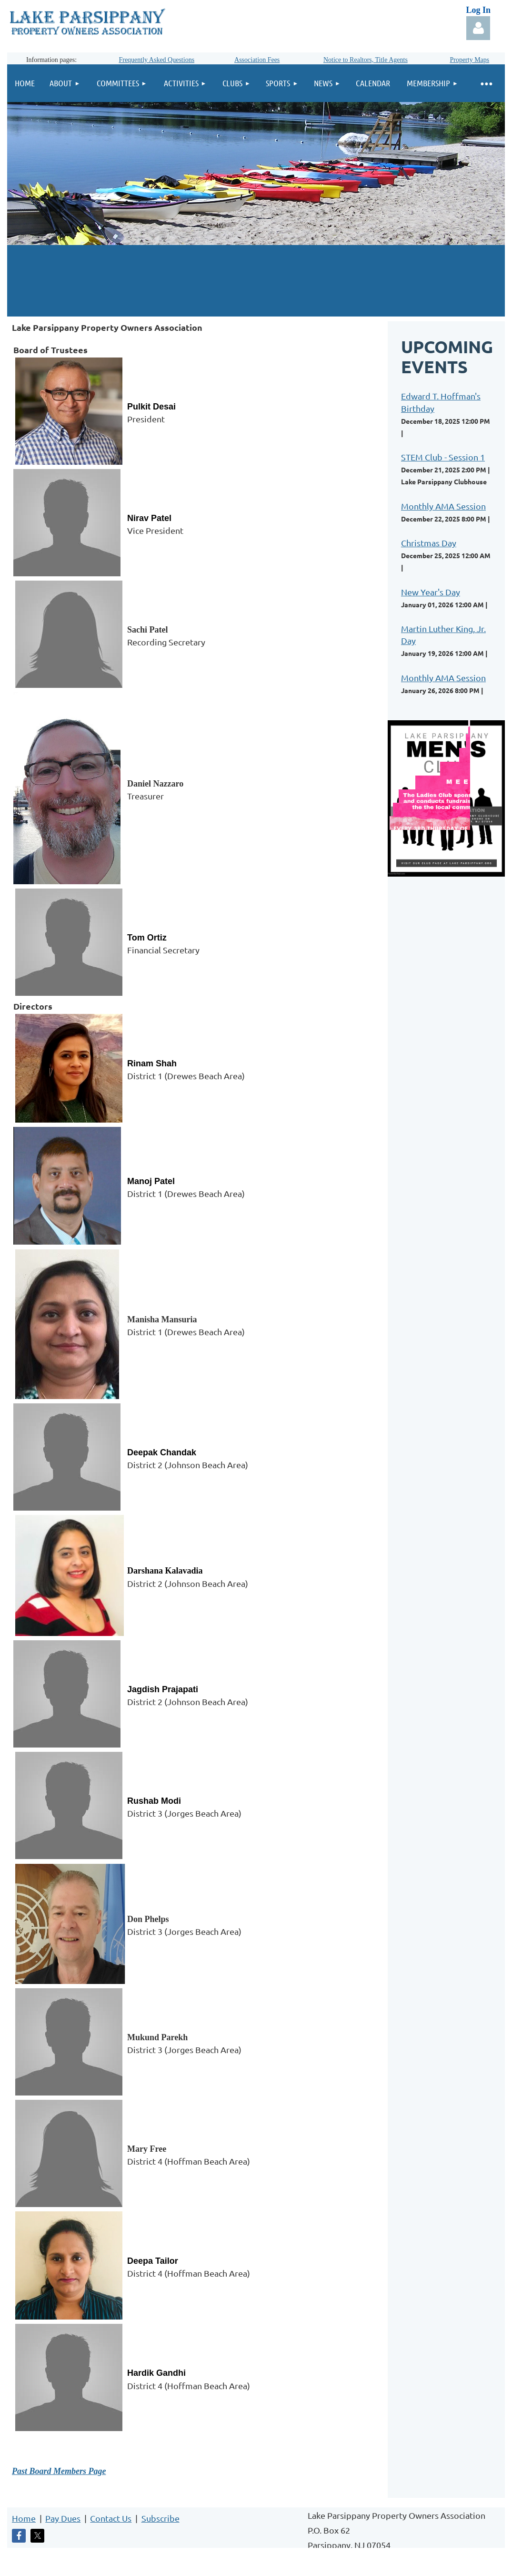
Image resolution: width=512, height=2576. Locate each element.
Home (24, 2518)
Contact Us (110, 2518)
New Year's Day (430, 592)
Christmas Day (428, 543)
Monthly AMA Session (443, 506)
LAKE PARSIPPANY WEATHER (256, 281)
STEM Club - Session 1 (443, 457)
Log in (478, 28)
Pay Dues (62, 2518)
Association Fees (257, 59)
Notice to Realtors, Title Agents (365, 59)
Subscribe (160, 2518)
